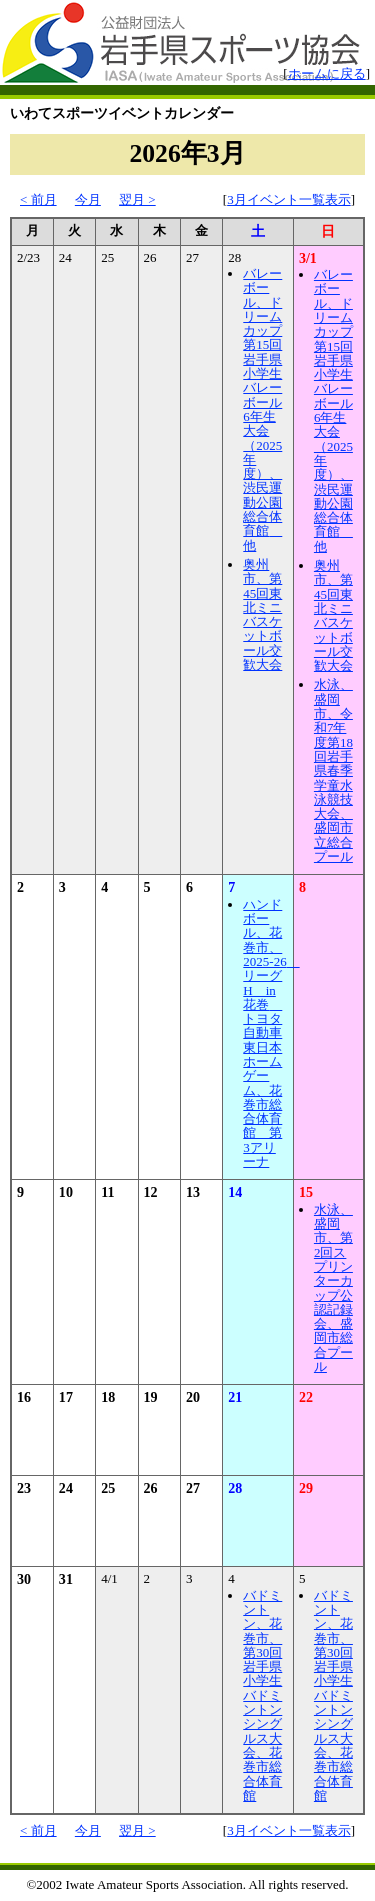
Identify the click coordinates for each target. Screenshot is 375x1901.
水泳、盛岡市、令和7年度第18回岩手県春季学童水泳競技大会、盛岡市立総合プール (333, 770)
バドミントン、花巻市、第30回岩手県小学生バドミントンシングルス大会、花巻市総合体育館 (262, 1695)
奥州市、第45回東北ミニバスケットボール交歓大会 (262, 614)
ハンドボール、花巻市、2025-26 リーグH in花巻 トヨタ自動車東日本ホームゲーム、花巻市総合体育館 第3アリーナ (271, 1033)
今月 (88, 199)
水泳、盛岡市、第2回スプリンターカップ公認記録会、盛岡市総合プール (333, 1288)
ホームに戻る (327, 73)
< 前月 (38, 199)
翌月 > (137, 199)
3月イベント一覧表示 (289, 199)
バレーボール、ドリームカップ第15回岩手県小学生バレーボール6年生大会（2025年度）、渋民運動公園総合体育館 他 (262, 409)
